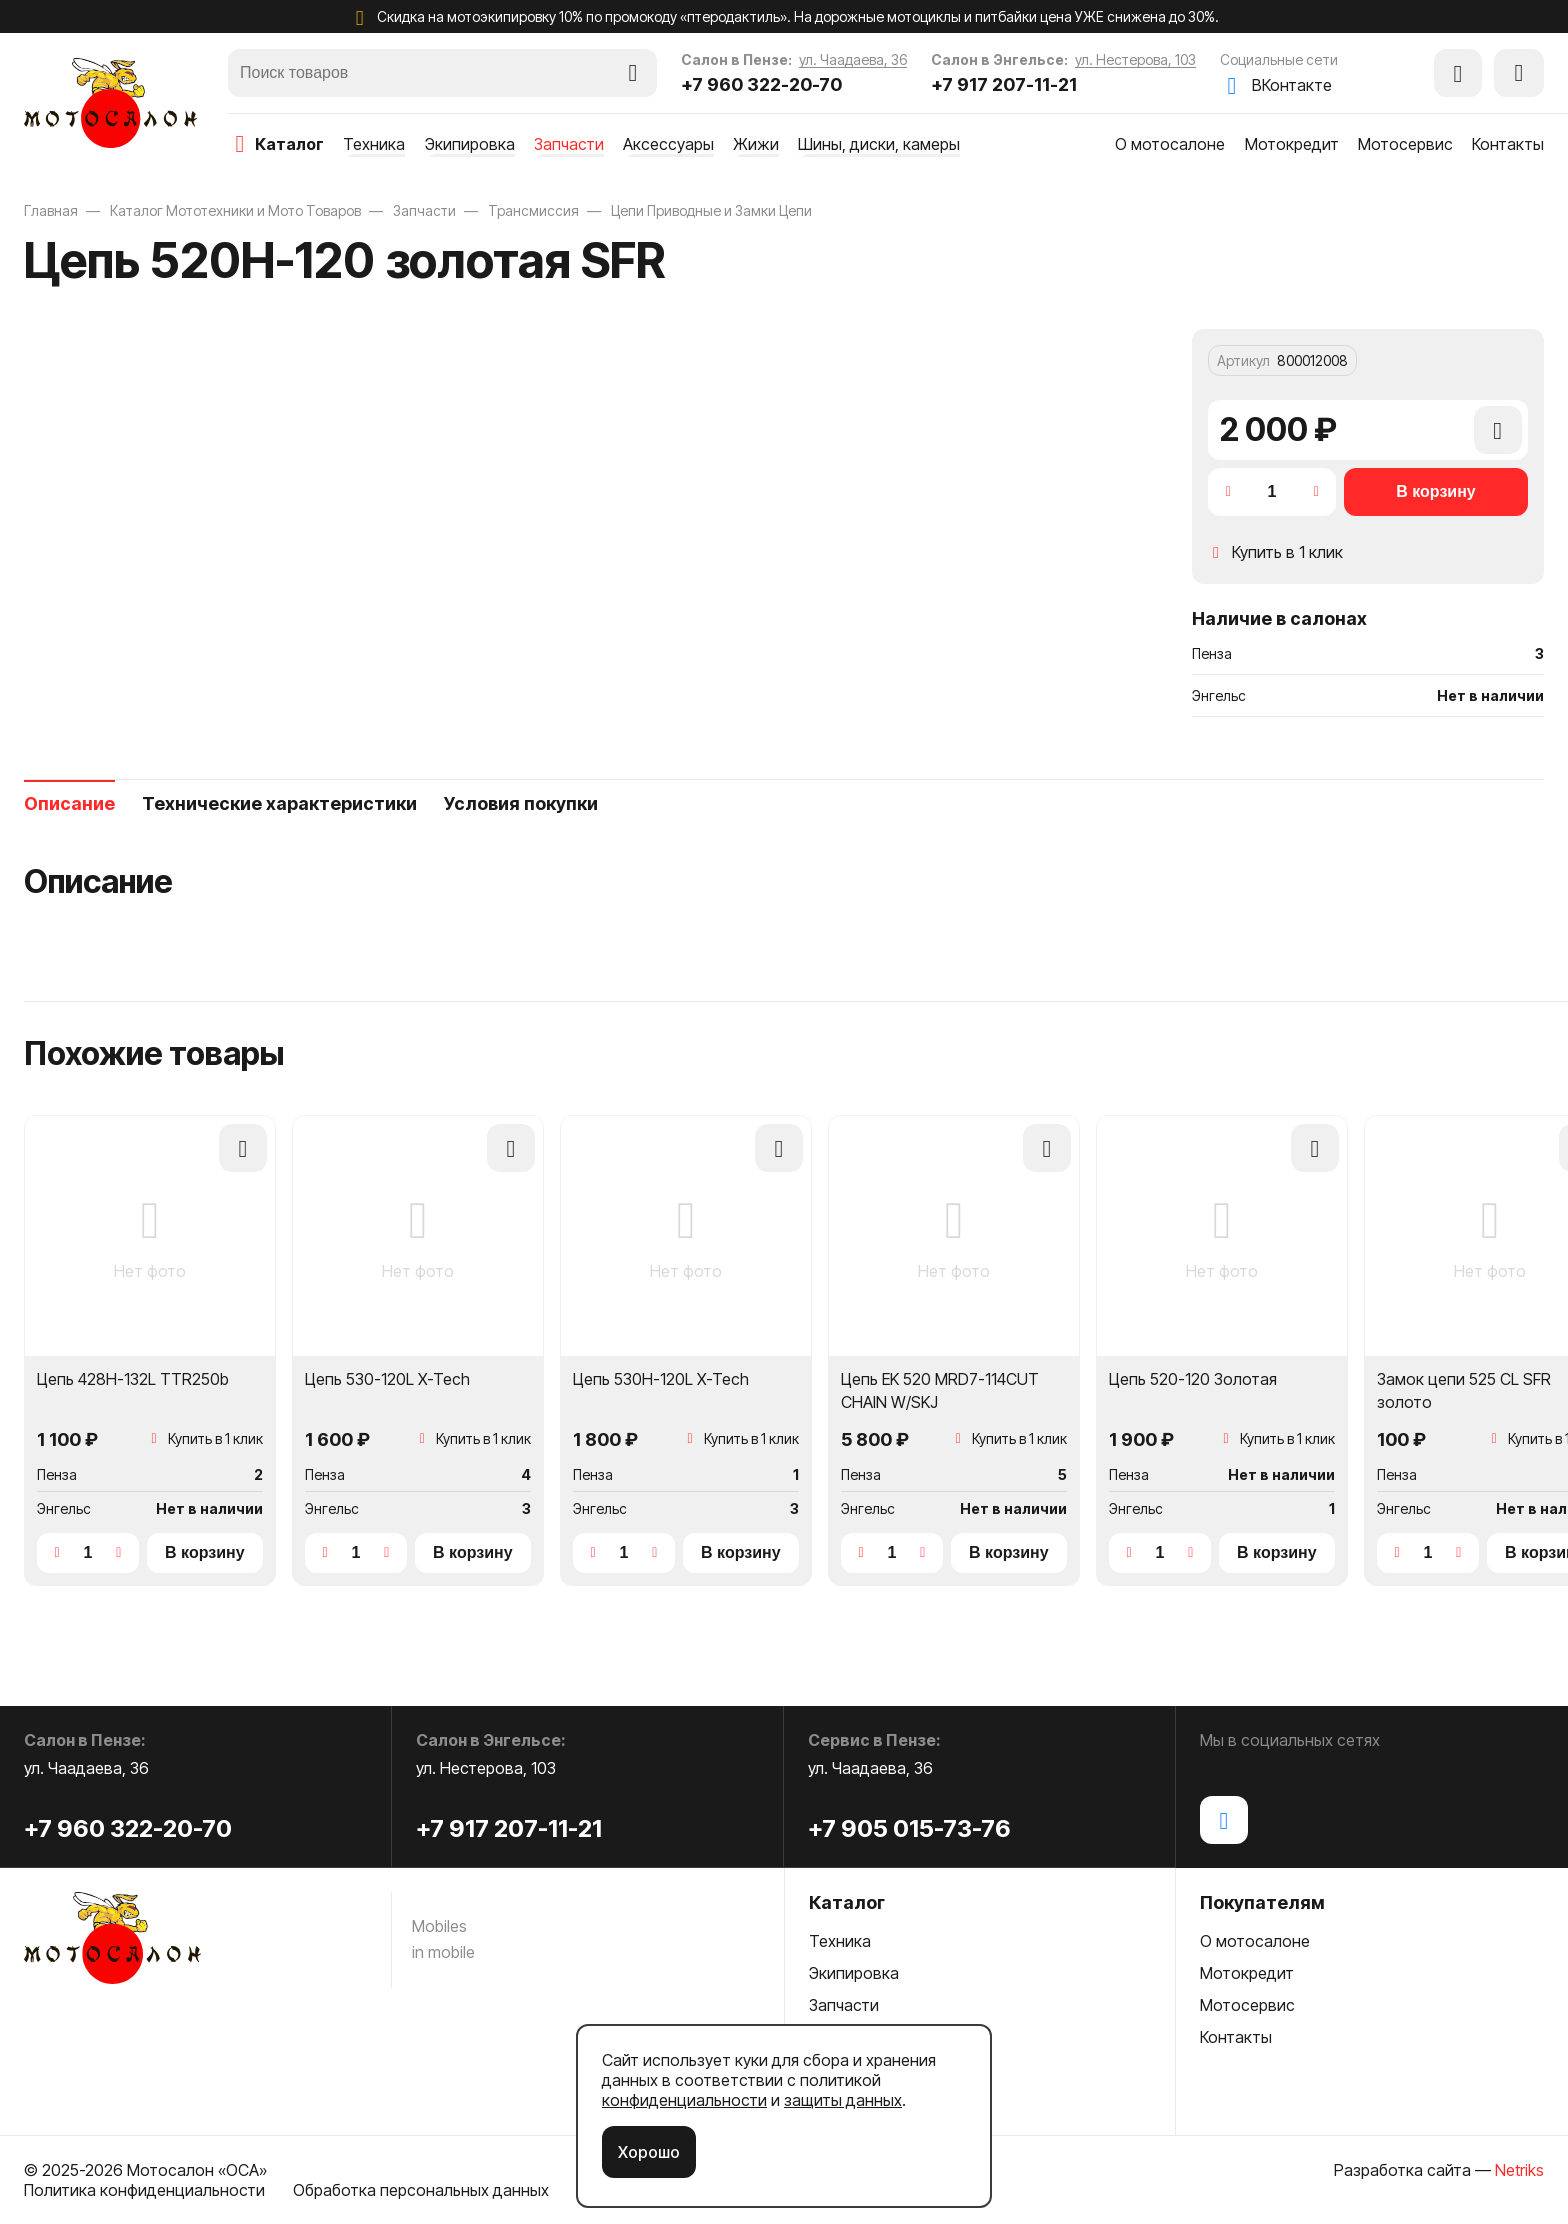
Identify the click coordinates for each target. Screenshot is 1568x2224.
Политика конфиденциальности (144, 2190)
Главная (51, 210)
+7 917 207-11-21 (1004, 84)
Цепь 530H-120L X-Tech (661, 1379)
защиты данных (843, 2100)
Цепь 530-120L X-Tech (387, 1379)
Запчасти (424, 210)
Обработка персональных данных (421, 2190)
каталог (289, 144)
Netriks (1519, 2170)
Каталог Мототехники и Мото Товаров (235, 210)
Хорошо (649, 2152)
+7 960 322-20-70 (761, 84)
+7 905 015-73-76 (909, 1828)
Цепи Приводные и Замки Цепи (711, 210)
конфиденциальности (684, 2100)
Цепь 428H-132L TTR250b (133, 1379)
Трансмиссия (533, 210)
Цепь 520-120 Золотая (1193, 1379)
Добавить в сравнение (1498, 440)
